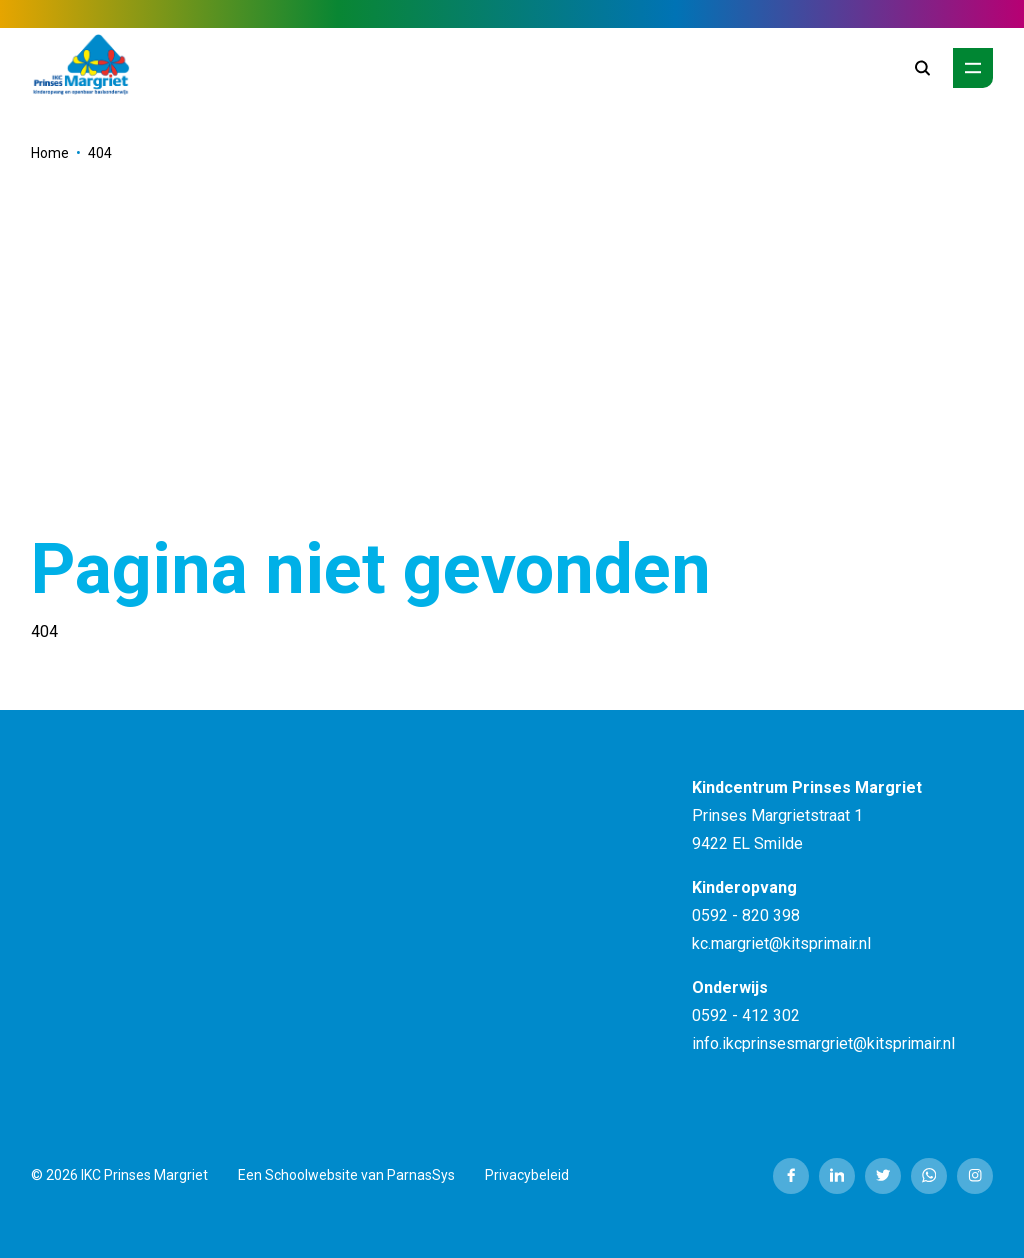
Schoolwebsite (311, 1175)
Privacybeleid (527, 1175)
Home (50, 153)
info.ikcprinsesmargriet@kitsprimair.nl (823, 1043)
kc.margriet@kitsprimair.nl (781, 943)
